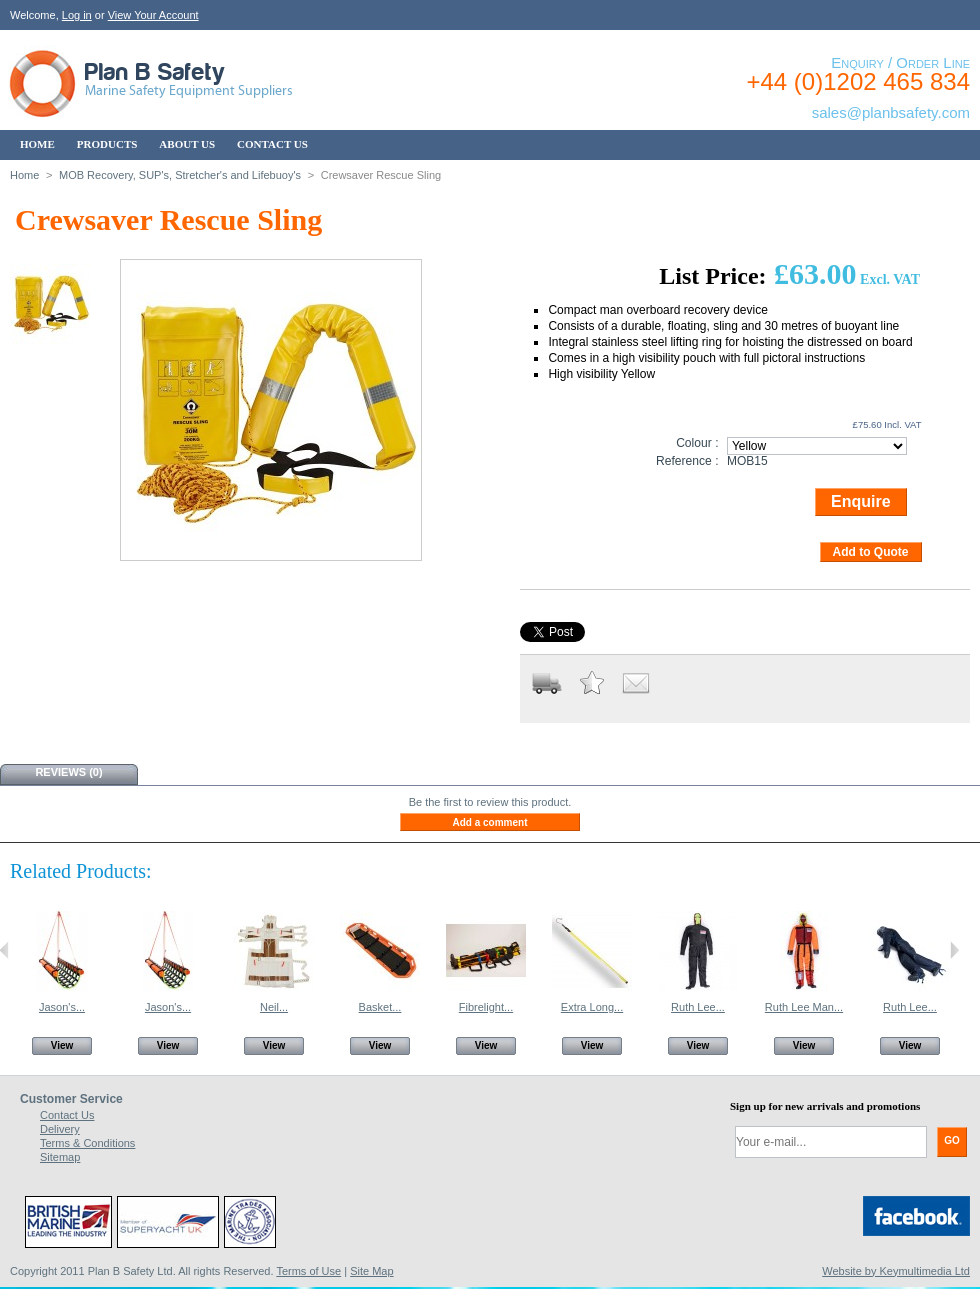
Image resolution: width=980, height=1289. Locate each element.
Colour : (697, 443)
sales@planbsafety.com (891, 112)
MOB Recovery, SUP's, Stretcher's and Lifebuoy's (180, 175)
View (62, 1045)
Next (954, 950)
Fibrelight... (486, 1007)
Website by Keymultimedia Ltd (896, 1271)
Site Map (371, 1271)
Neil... (274, 1007)
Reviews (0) (68, 772)
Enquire (861, 501)
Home (24, 175)
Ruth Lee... (698, 1007)
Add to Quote (871, 552)
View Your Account (153, 15)
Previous (4, 950)
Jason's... (62, 1007)
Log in (77, 15)
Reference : (687, 461)
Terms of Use (308, 1271)
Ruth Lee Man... (804, 1007)
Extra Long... (592, 1007)
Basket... (380, 1007)
